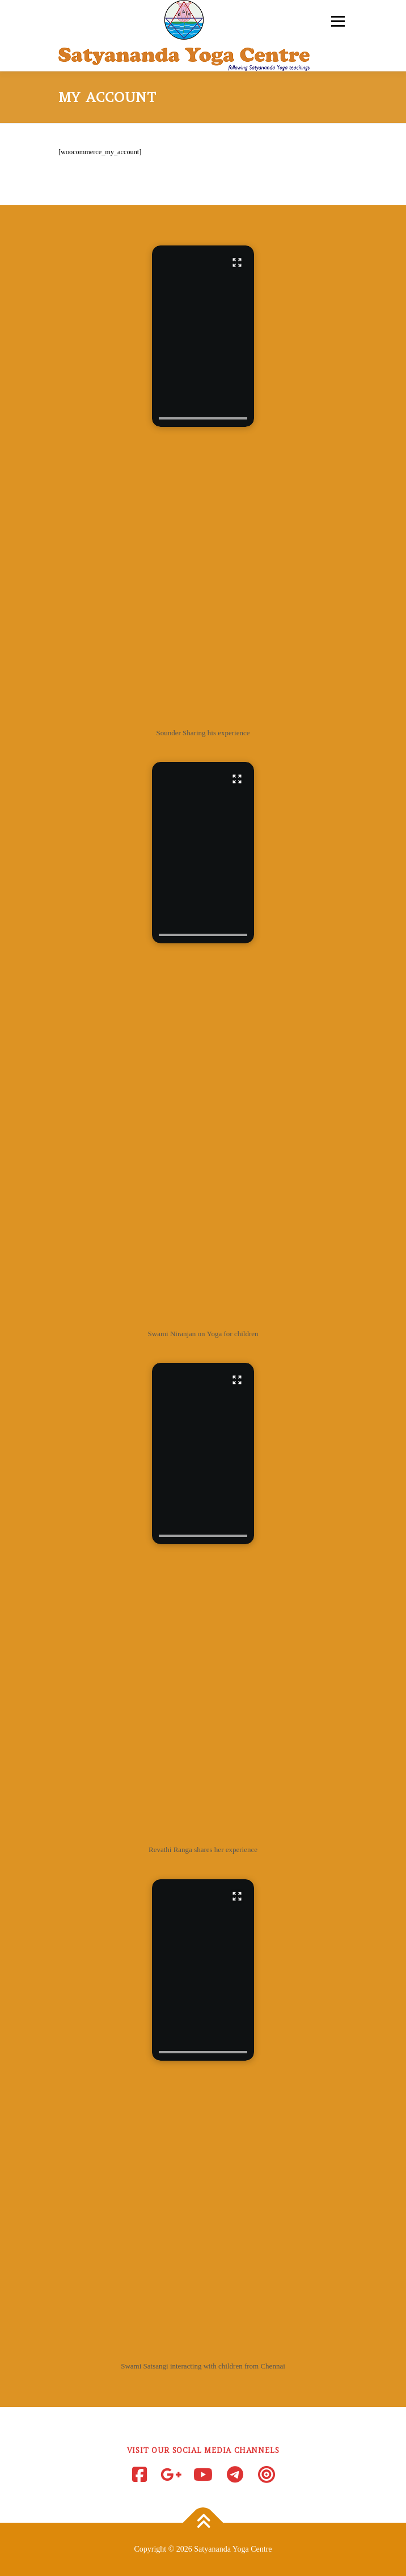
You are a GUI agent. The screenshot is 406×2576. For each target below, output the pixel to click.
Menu (336, 21)
